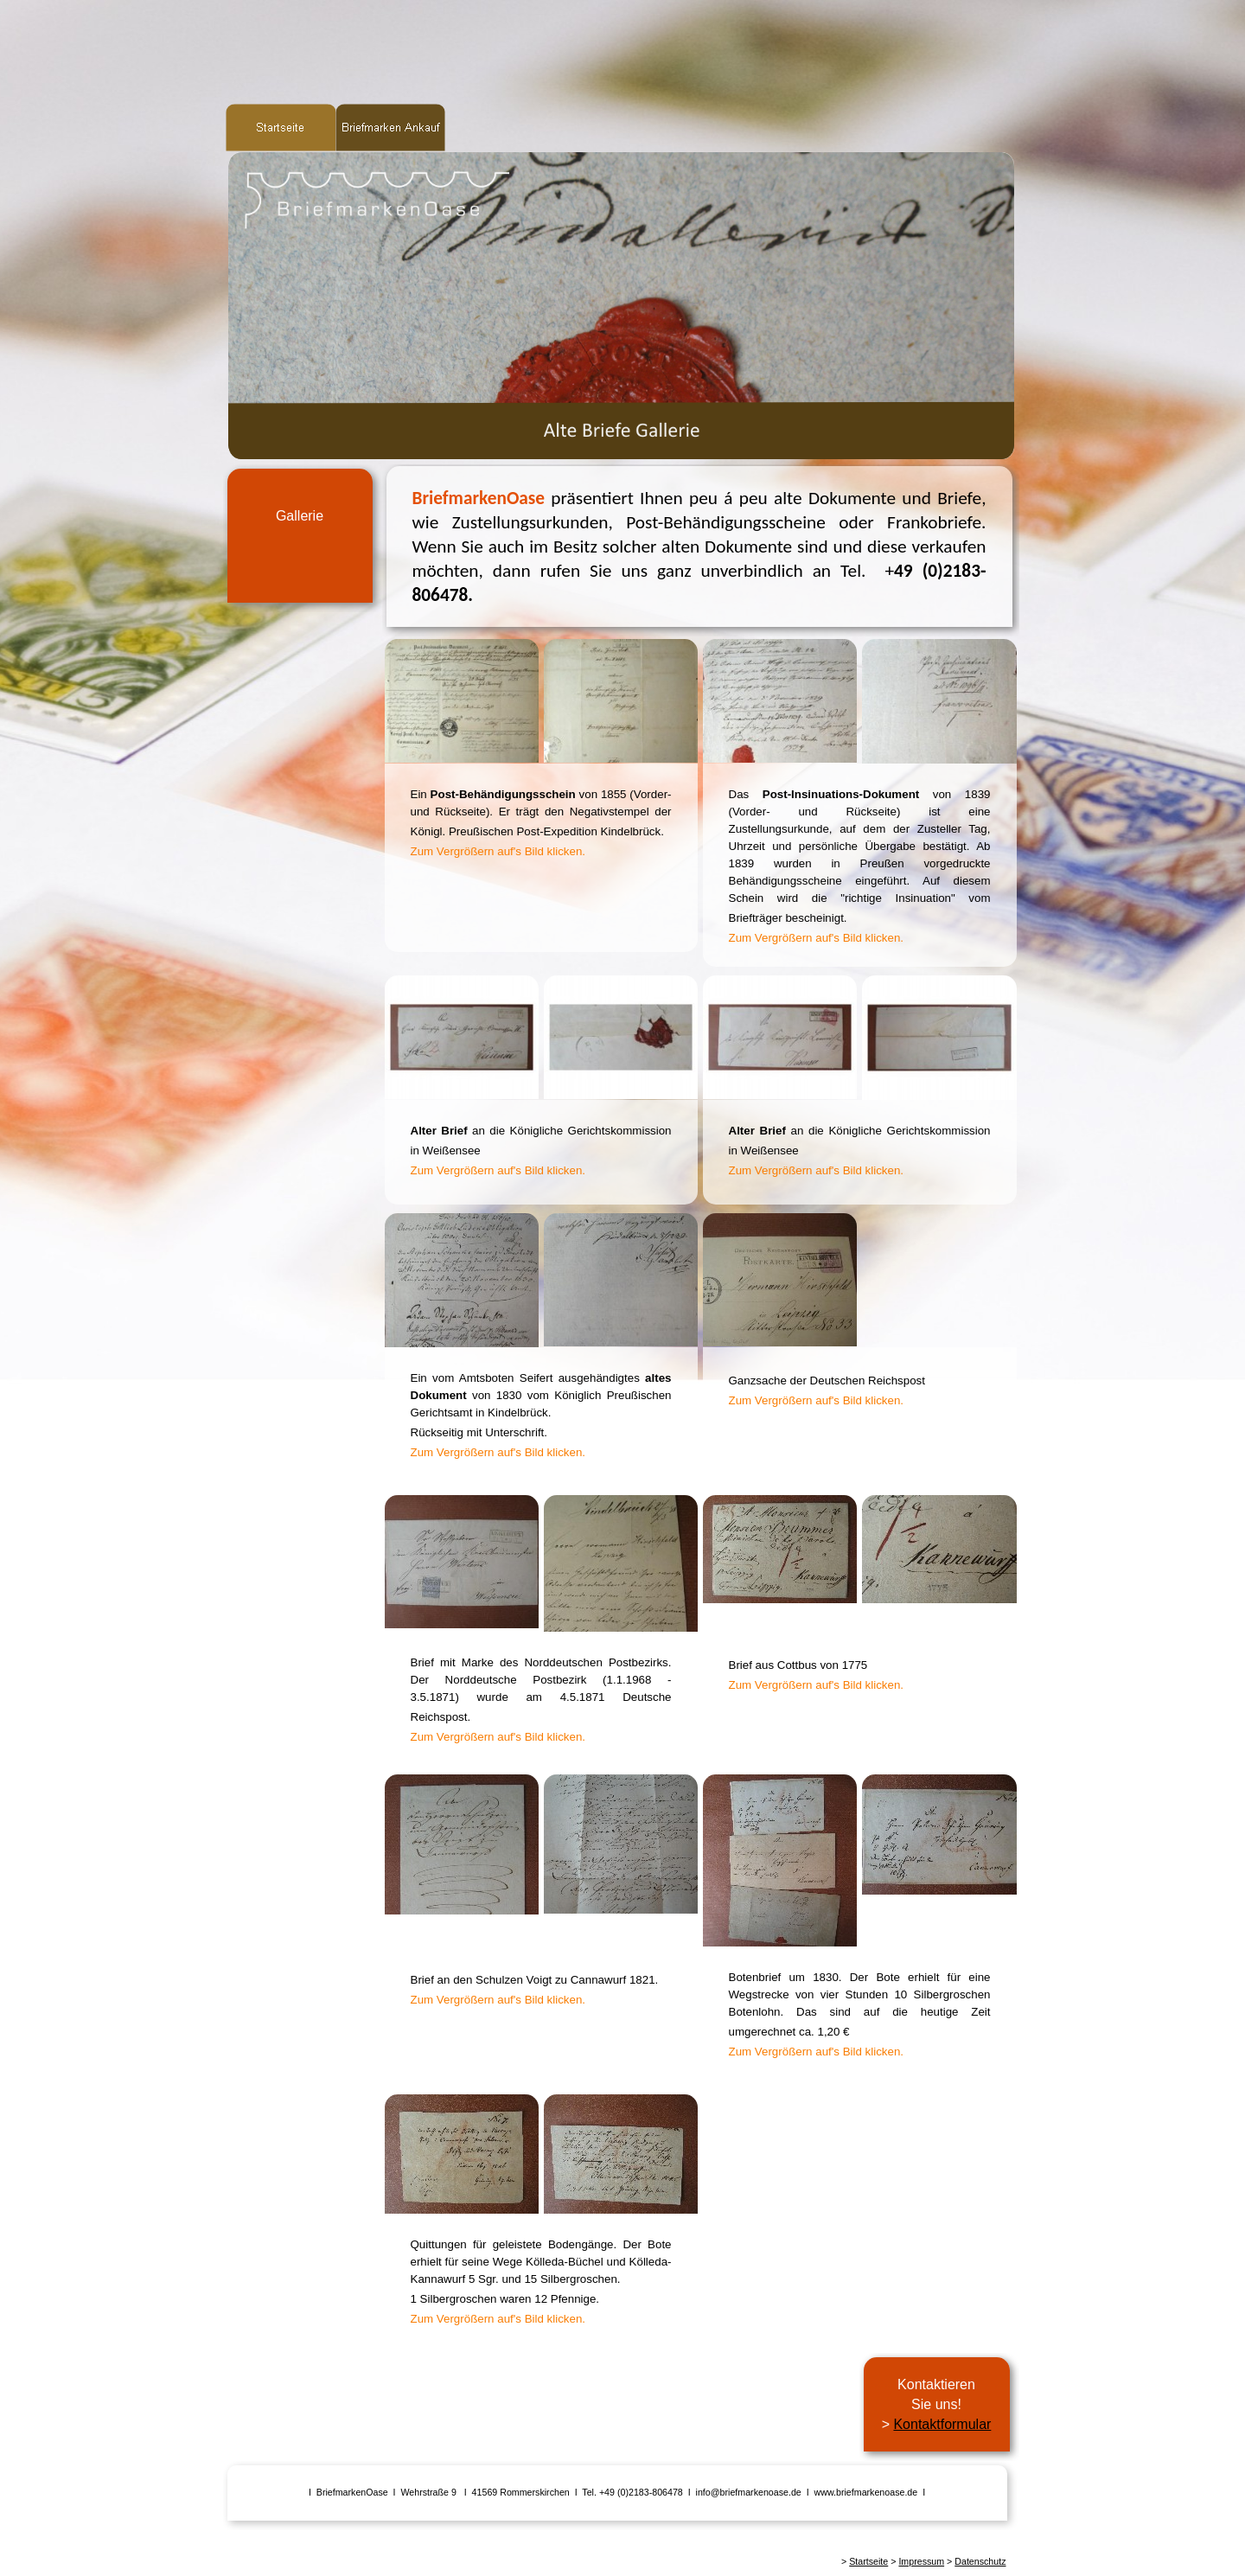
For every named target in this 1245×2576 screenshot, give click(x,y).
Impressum (921, 2561)
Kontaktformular (942, 2424)
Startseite (868, 2561)
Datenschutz (980, 2561)
